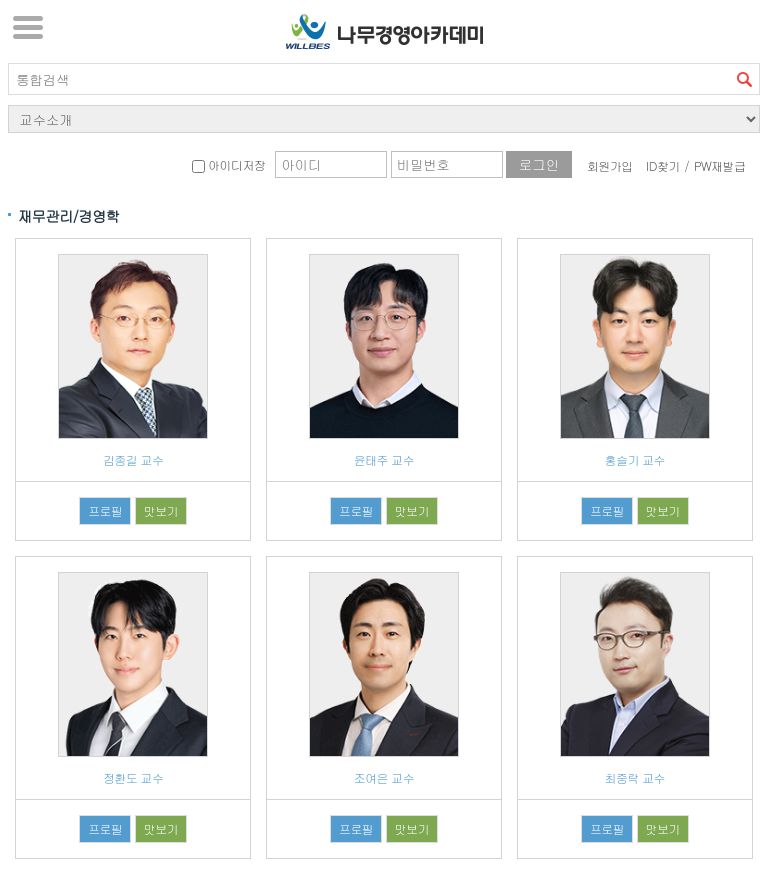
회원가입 (610, 165)
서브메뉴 (28, 27)
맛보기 (161, 510)
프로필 (105, 510)
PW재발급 (719, 165)
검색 (744, 79)
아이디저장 (228, 164)
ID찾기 (663, 165)
